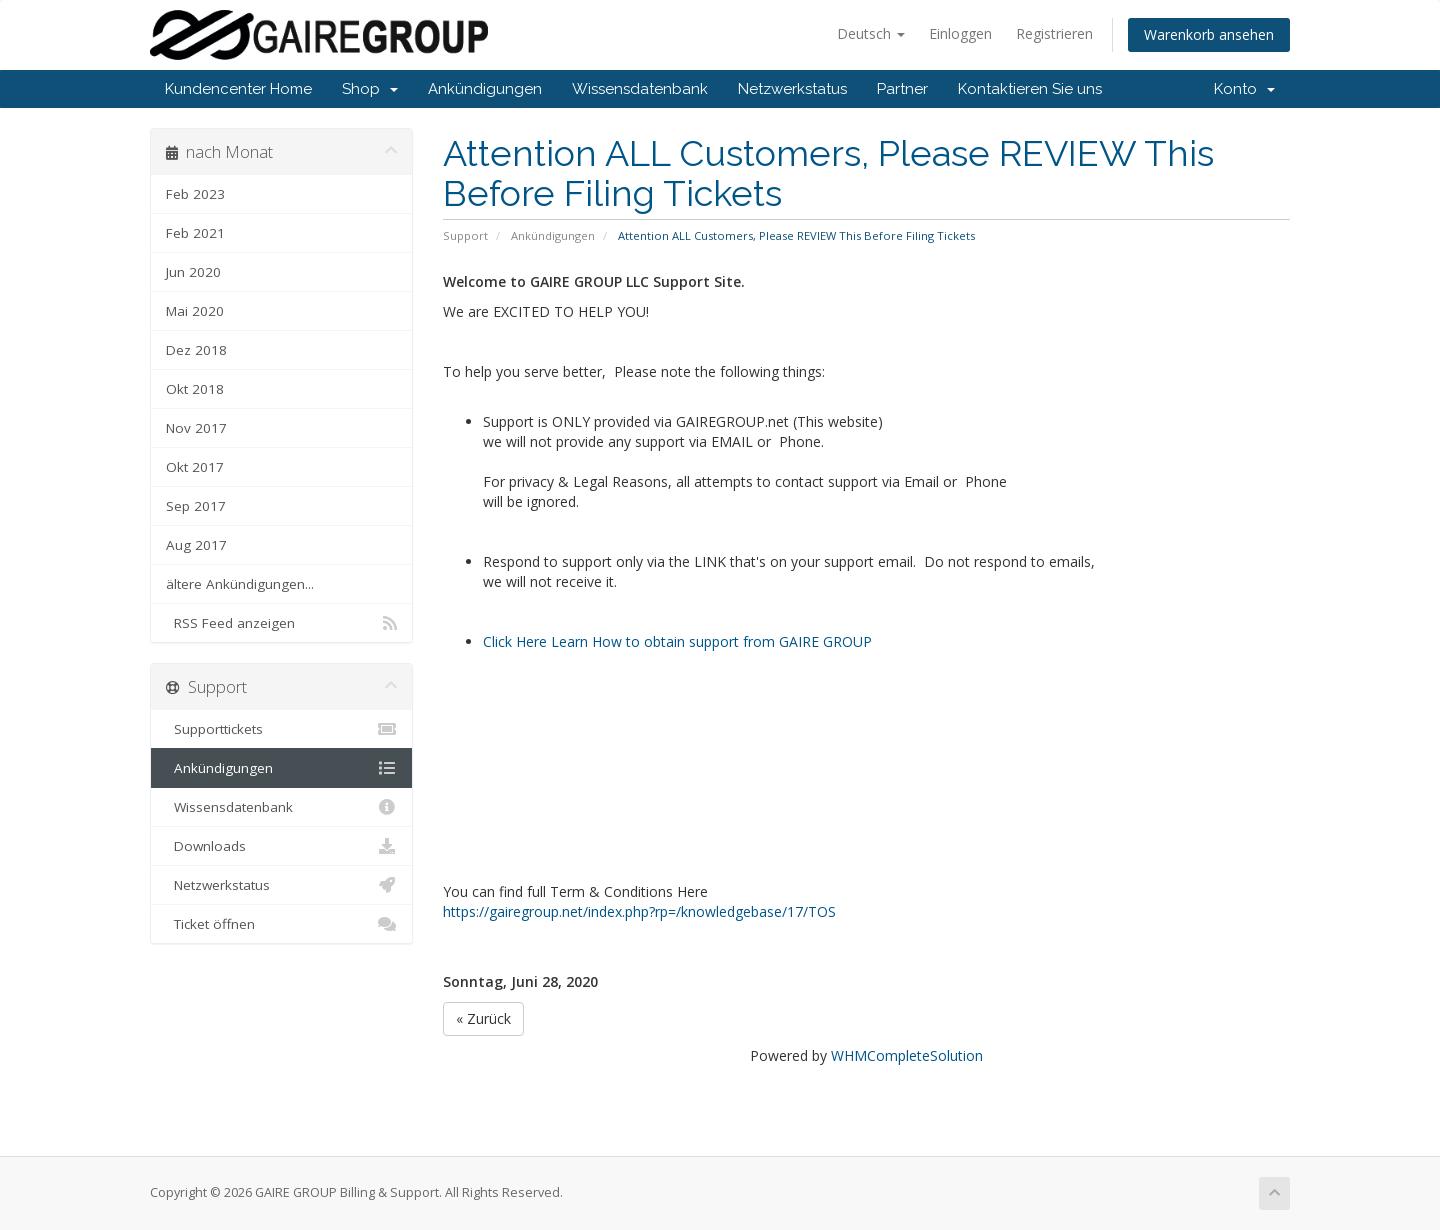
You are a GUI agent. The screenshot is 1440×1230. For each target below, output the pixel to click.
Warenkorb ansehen (1209, 34)
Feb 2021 (195, 233)
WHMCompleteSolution (907, 1055)
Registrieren (1054, 33)
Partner (902, 89)
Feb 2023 (195, 194)
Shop (370, 89)
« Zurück (483, 1018)
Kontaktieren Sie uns (1030, 89)
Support (465, 235)
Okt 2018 (195, 389)
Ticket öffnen (281, 924)
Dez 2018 (196, 350)
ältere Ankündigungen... (240, 584)
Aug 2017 (196, 545)
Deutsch (871, 33)
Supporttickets (281, 729)
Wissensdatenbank (640, 89)
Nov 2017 (196, 428)
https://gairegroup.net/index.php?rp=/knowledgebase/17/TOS (639, 911)
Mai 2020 (195, 311)
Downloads (281, 846)
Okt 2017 (195, 467)
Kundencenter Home (238, 89)
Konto (1244, 89)
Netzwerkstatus (792, 89)
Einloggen (960, 33)
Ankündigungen (485, 89)
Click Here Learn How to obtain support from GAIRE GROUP (677, 641)
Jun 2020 (193, 272)
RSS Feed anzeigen (281, 623)
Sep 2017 (196, 506)
